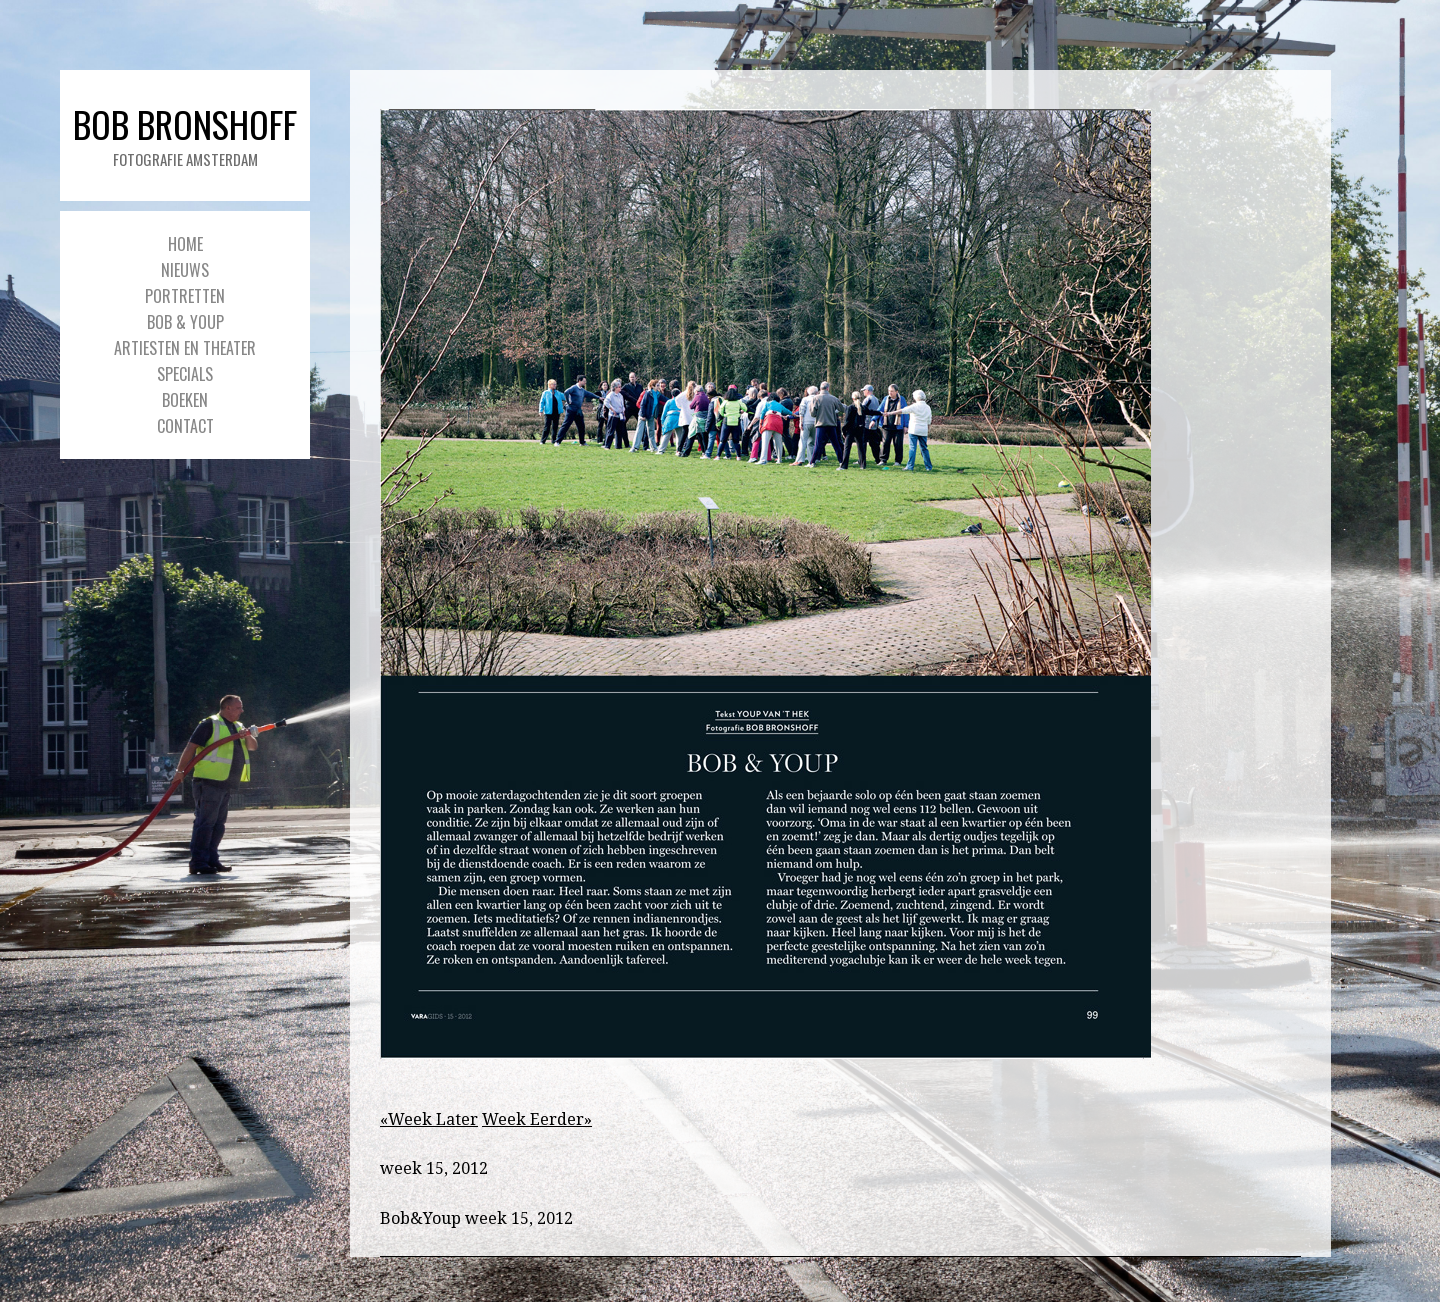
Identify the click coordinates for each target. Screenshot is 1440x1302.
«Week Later (429, 1119)
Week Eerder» (537, 1119)
